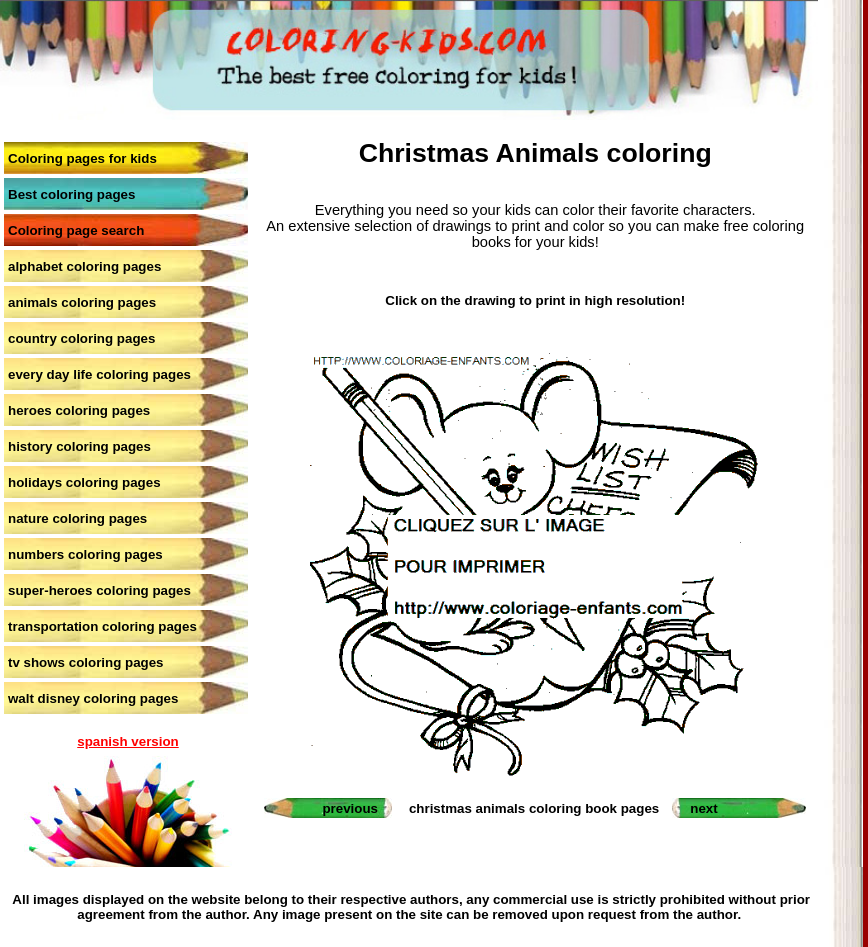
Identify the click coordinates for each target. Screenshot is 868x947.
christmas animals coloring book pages (534, 808)
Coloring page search (76, 230)
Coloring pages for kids (82, 158)
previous (350, 808)
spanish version (127, 741)
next (703, 808)
